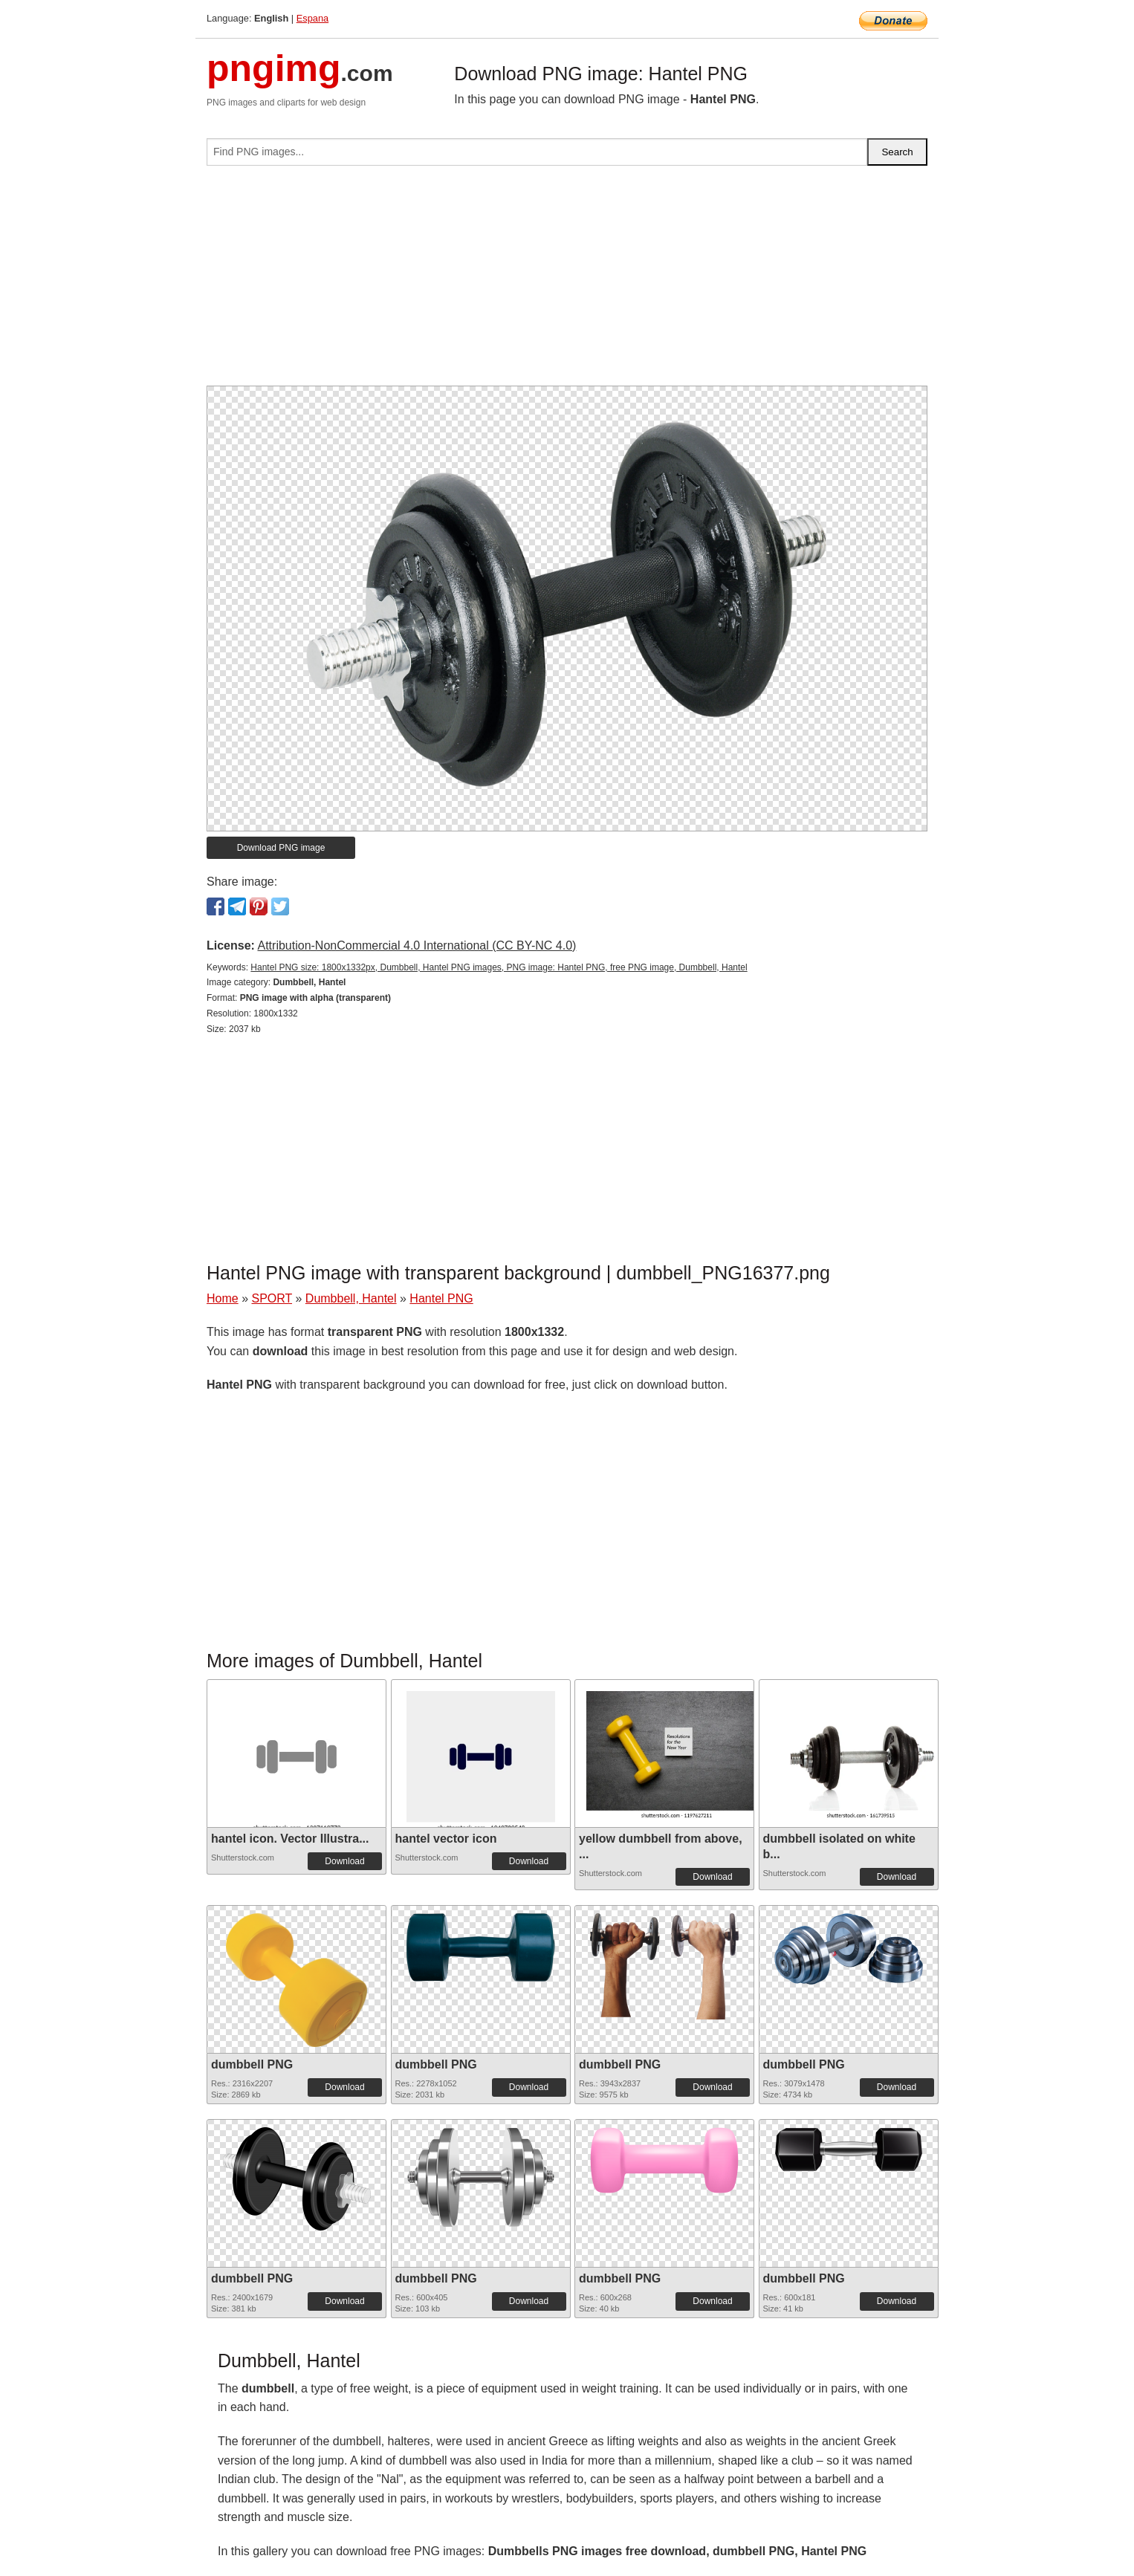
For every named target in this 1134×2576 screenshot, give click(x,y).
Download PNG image (281, 848)
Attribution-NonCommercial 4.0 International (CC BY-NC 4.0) (416, 945)
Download (344, 1861)
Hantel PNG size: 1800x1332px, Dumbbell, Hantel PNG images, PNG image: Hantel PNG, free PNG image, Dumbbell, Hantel (498, 967)
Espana (312, 18)
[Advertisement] (567, 282)
